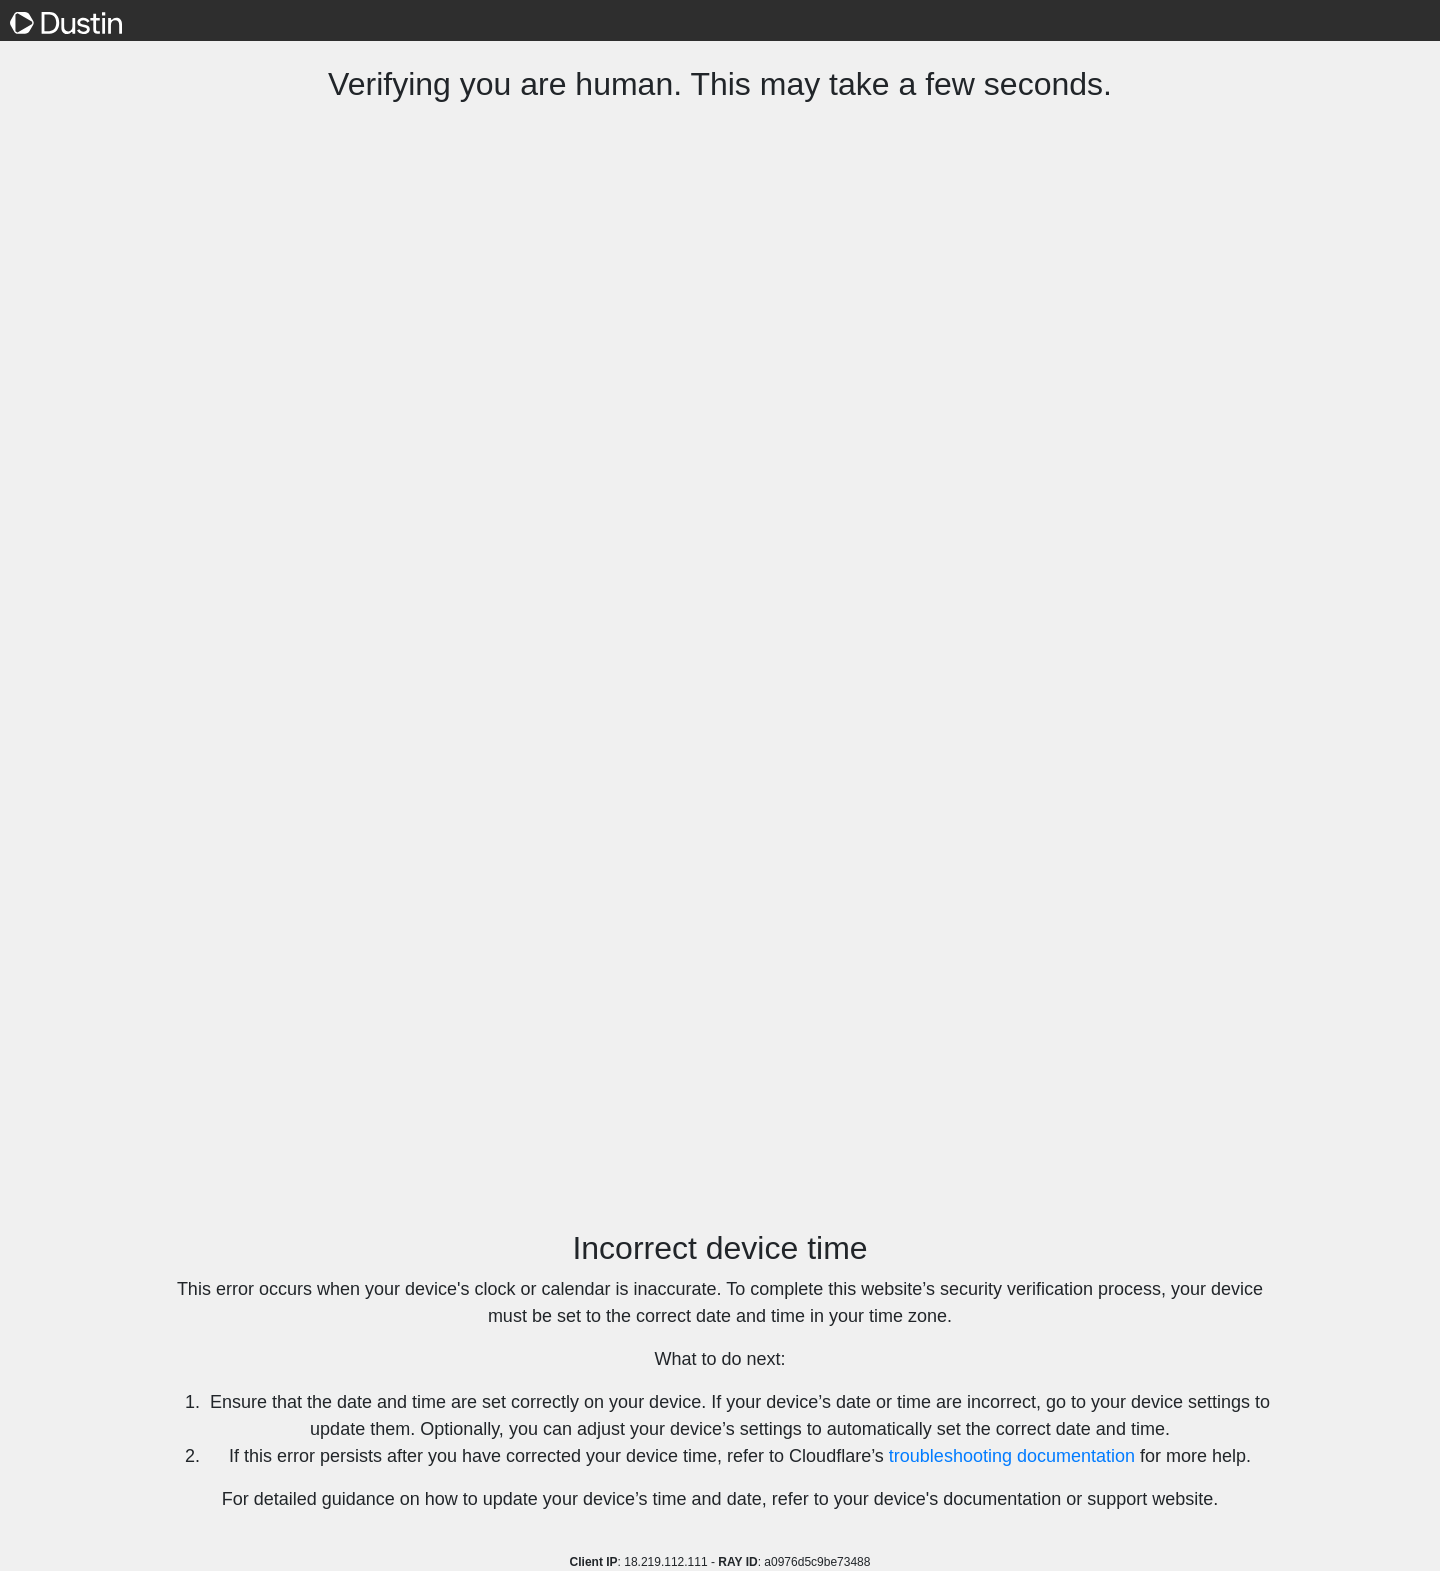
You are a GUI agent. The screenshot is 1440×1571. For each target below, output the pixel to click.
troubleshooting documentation (1012, 1456)
